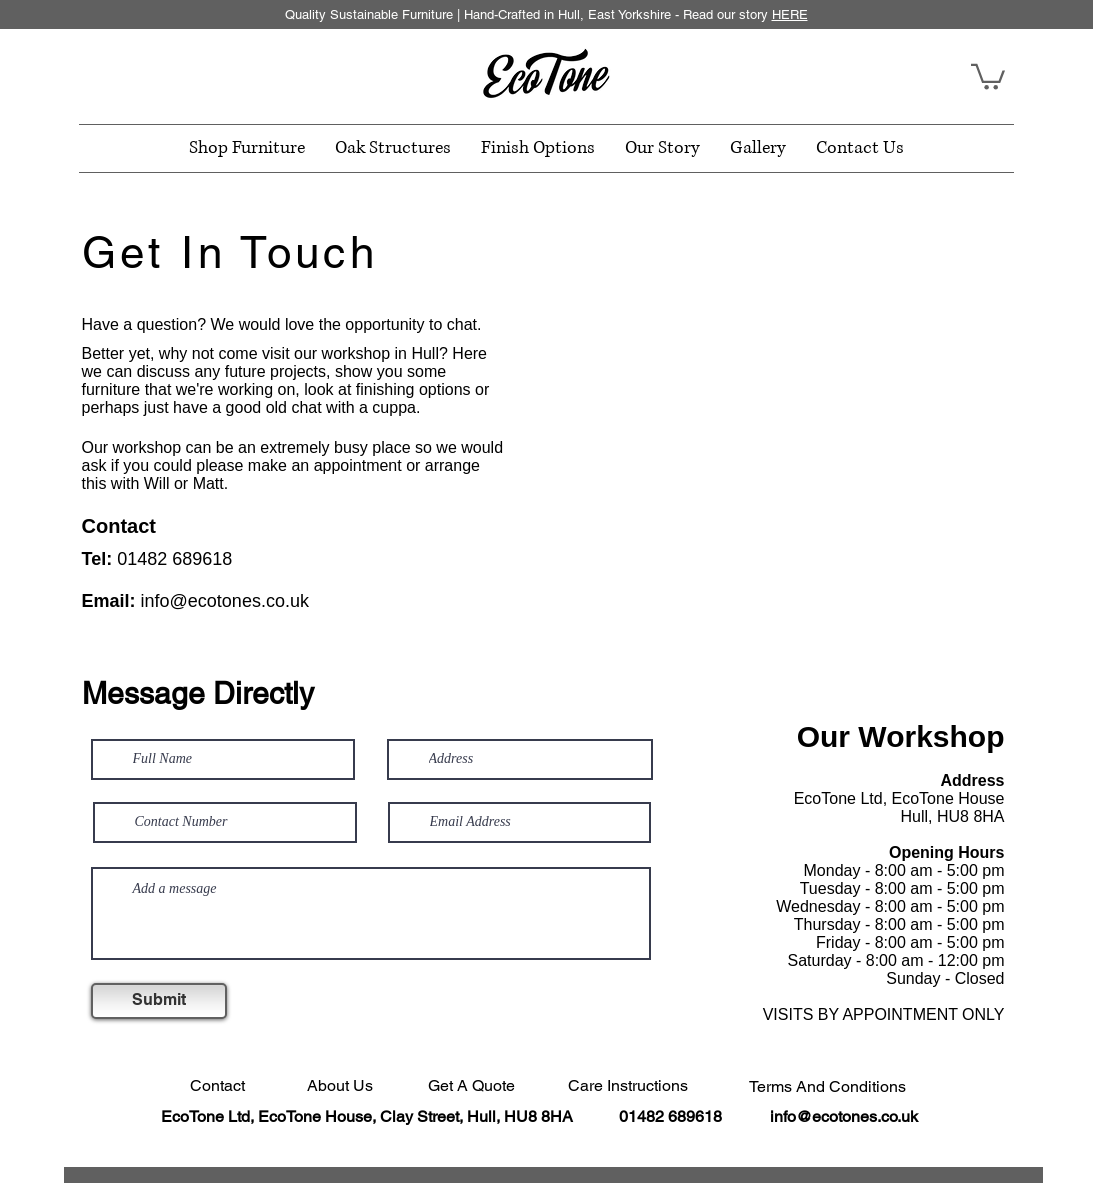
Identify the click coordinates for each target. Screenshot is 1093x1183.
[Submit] (159, 1001)
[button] (988, 75)
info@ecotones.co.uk (225, 601)
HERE (790, 14)
